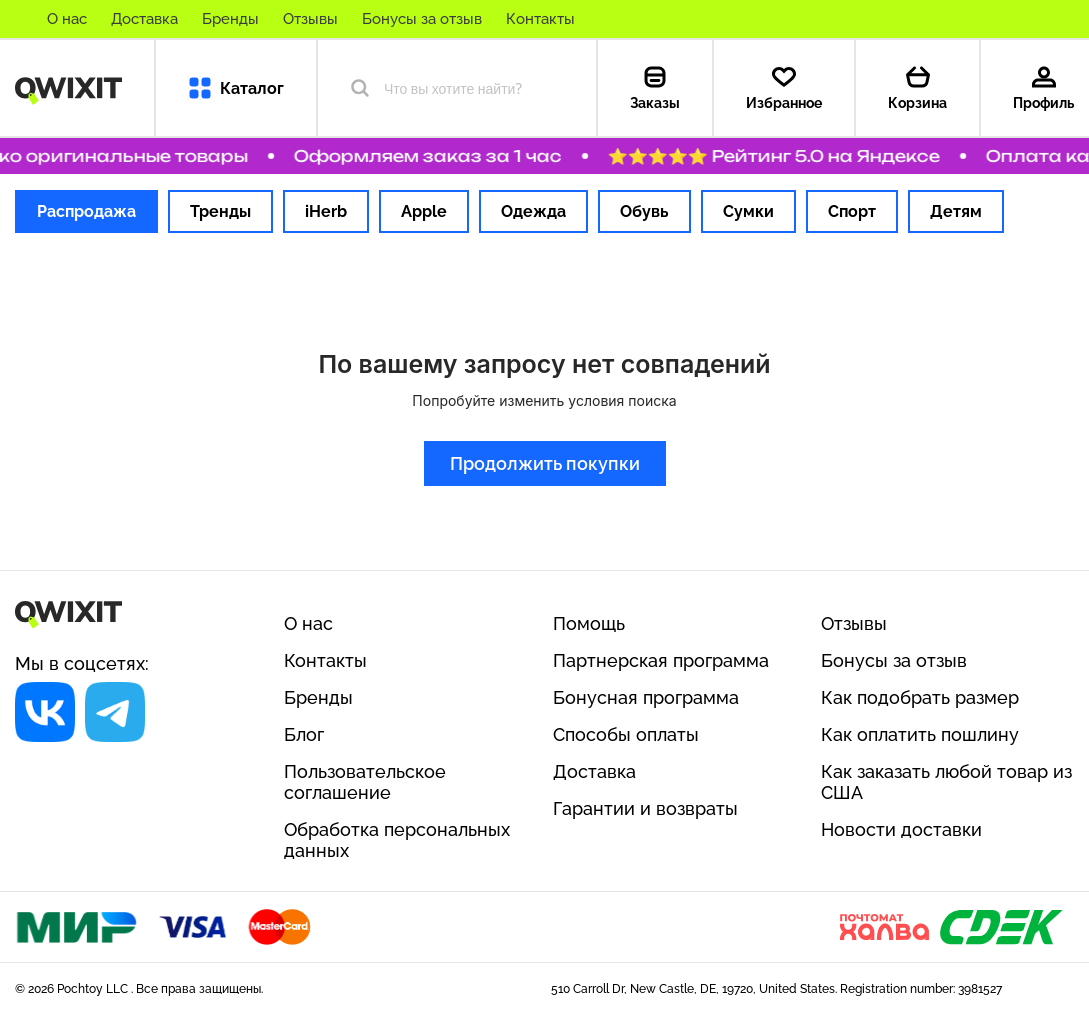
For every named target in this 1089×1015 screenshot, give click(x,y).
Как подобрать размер (920, 697)
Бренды (230, 19)
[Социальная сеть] (45, 712)
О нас (67, 19)
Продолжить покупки (545, 463)
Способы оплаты (626, 734)
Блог (304, 734)
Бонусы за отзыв (422, 19)
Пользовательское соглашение (365, 782)
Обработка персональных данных (397, 840)
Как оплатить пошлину (920, 734)
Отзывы (310, 19)
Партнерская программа (661, 660)
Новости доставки (901, 829)
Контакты (540, 19)
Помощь (589, 623)
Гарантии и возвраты (645, 808)
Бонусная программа (646, 697)
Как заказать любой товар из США (946, 782)
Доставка (144, 19)
